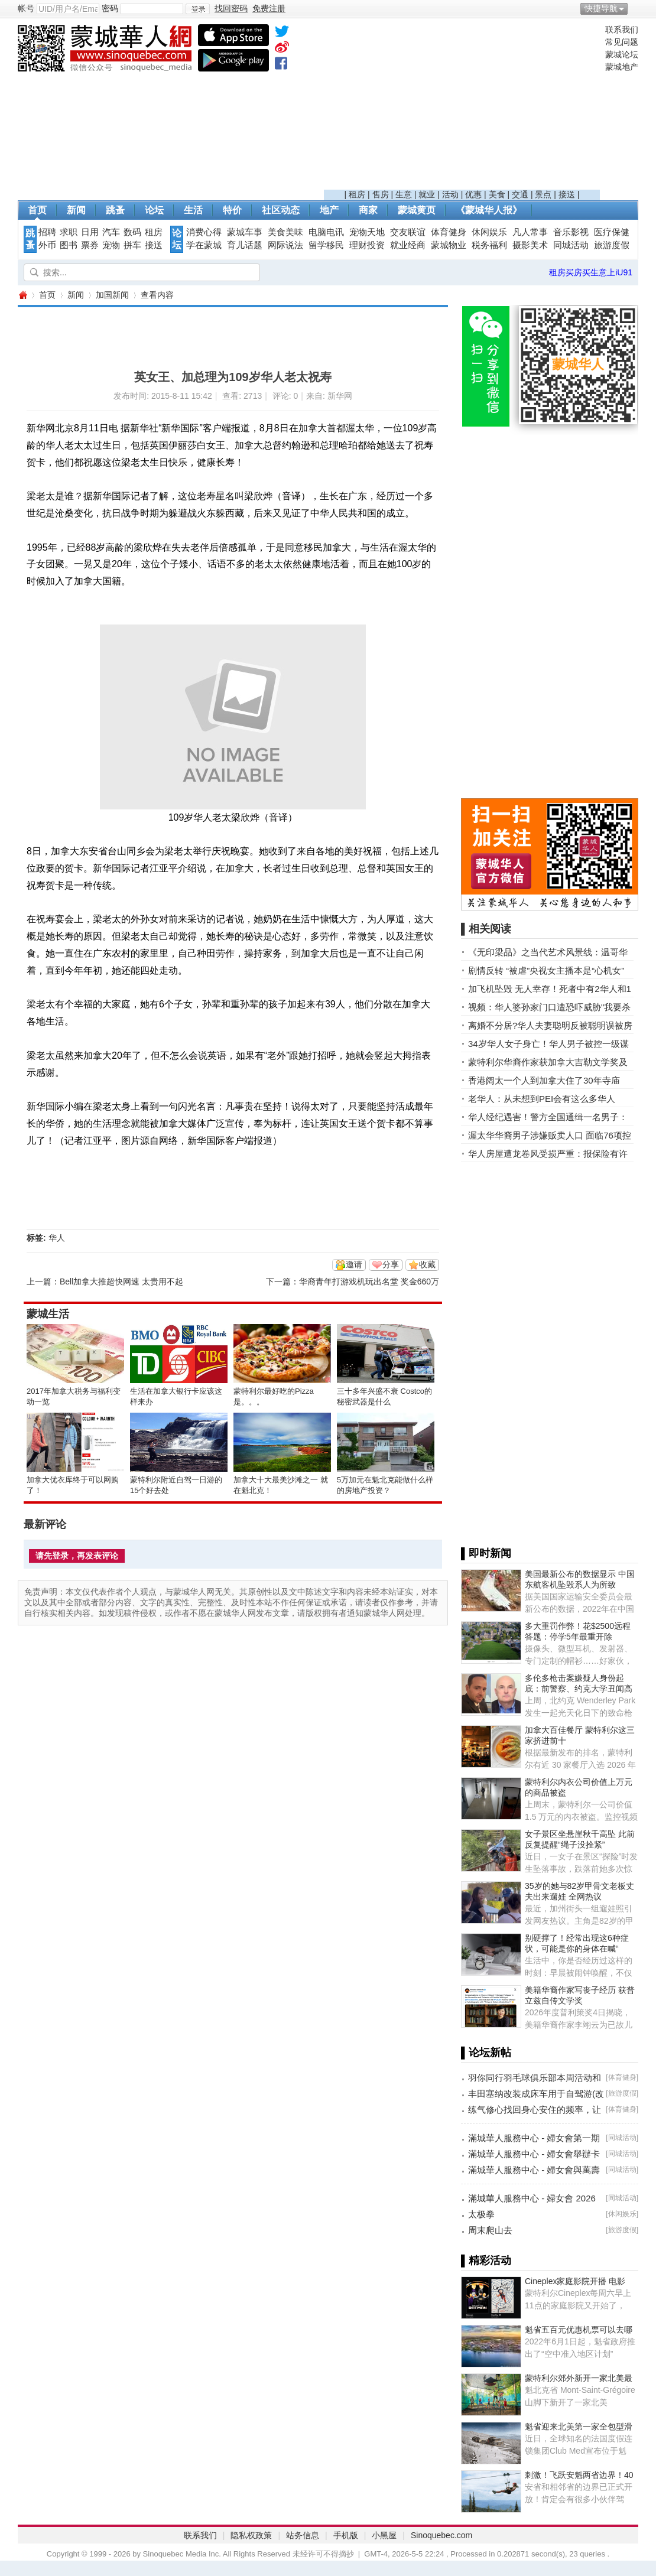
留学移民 (326, 245)
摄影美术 (530, 245)
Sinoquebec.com (441, 2535)
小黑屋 (384, 2535)
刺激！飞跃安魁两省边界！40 (579, 2475)
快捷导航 (601, 8)
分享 (390, 1264)
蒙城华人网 (22, 295)
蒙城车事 (244, 232)
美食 (497, 194)
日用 (90, 232)
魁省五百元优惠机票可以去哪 (578, 2329)
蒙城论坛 (621, 54)
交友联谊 (408, 232)
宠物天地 (367, 232)
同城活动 (571, 245)
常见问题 (621, 42)
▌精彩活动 (486, 2260)
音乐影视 (571, 232)
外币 (47, 245)
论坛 (154, 210)
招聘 (47, 232)
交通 (520, 194)
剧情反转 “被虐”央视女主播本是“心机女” (546, 970)
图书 (68, 245)
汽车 (111, 232)
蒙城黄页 (417, 210)
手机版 (345, 2535)
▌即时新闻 (486, 1553)
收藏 (427, 1264)
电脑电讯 (326, 232)
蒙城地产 (621, 66)
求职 (68, 232)
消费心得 (204, 232)
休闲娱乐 (489, 232)
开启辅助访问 (635, 8)
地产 (329, 210)
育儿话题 (244, 245)
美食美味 (285, 232)
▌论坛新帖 (486, 2052)
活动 (450, 194)
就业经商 (408, 245)
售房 (380, 194)
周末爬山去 (490, 2230)
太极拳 (481, 2214)
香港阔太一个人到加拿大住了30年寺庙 (544, 1080)
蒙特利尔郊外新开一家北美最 (578, 2378)
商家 (368, 210)
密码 (110, 8)
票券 (90, 245)
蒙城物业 (448, 245)
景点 (543, 194)
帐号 (26, 8)
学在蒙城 (204, 245)
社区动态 (281, 210)
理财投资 (367, 245)
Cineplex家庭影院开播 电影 (575, 2281)
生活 (193, 210)
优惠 (473, 194)
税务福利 (489, 245)
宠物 (111, 245)
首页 (37, 210)
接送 (566, 194)
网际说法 (285, 245)
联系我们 (621, 29)
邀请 (354, 1264)
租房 (357, 194)
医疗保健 (611, 232)
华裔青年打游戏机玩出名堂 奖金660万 (369, 1281)
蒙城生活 (48, 1314)
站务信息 (302, 2535)
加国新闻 (112, 295)
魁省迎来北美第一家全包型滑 (578, 2426)
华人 (56, 1238)
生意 (403, 194)
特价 (232, 210)
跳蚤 (115, 210)
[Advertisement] (462, 107)
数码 (132, 232)
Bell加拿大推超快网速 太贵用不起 (121, 1281)
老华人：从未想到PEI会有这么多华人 (541, 1099)
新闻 (76, 210)
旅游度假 (611, 245)
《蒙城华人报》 (489, 210)
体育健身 (448, 232)
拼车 (132, 245)
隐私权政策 (251, 2535)
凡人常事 (530, 232)
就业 (426, 194)
